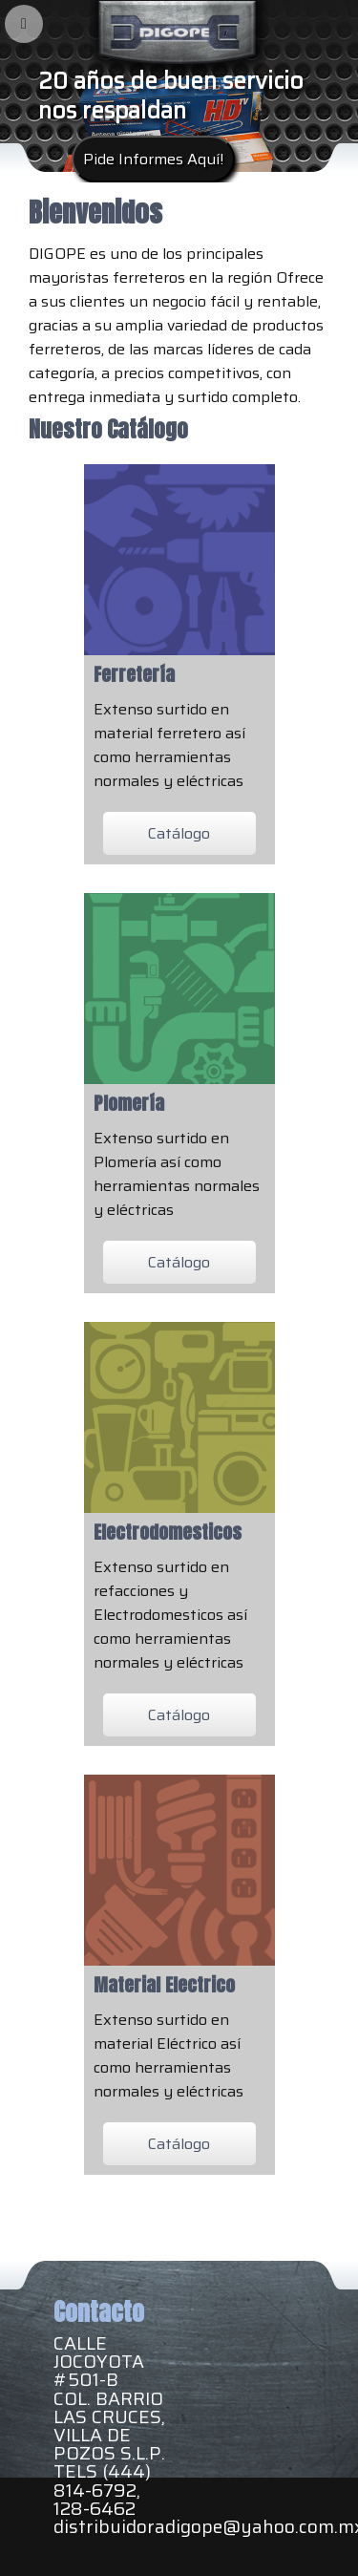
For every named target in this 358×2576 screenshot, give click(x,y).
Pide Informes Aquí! (153, 159)
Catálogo (179, 833)
